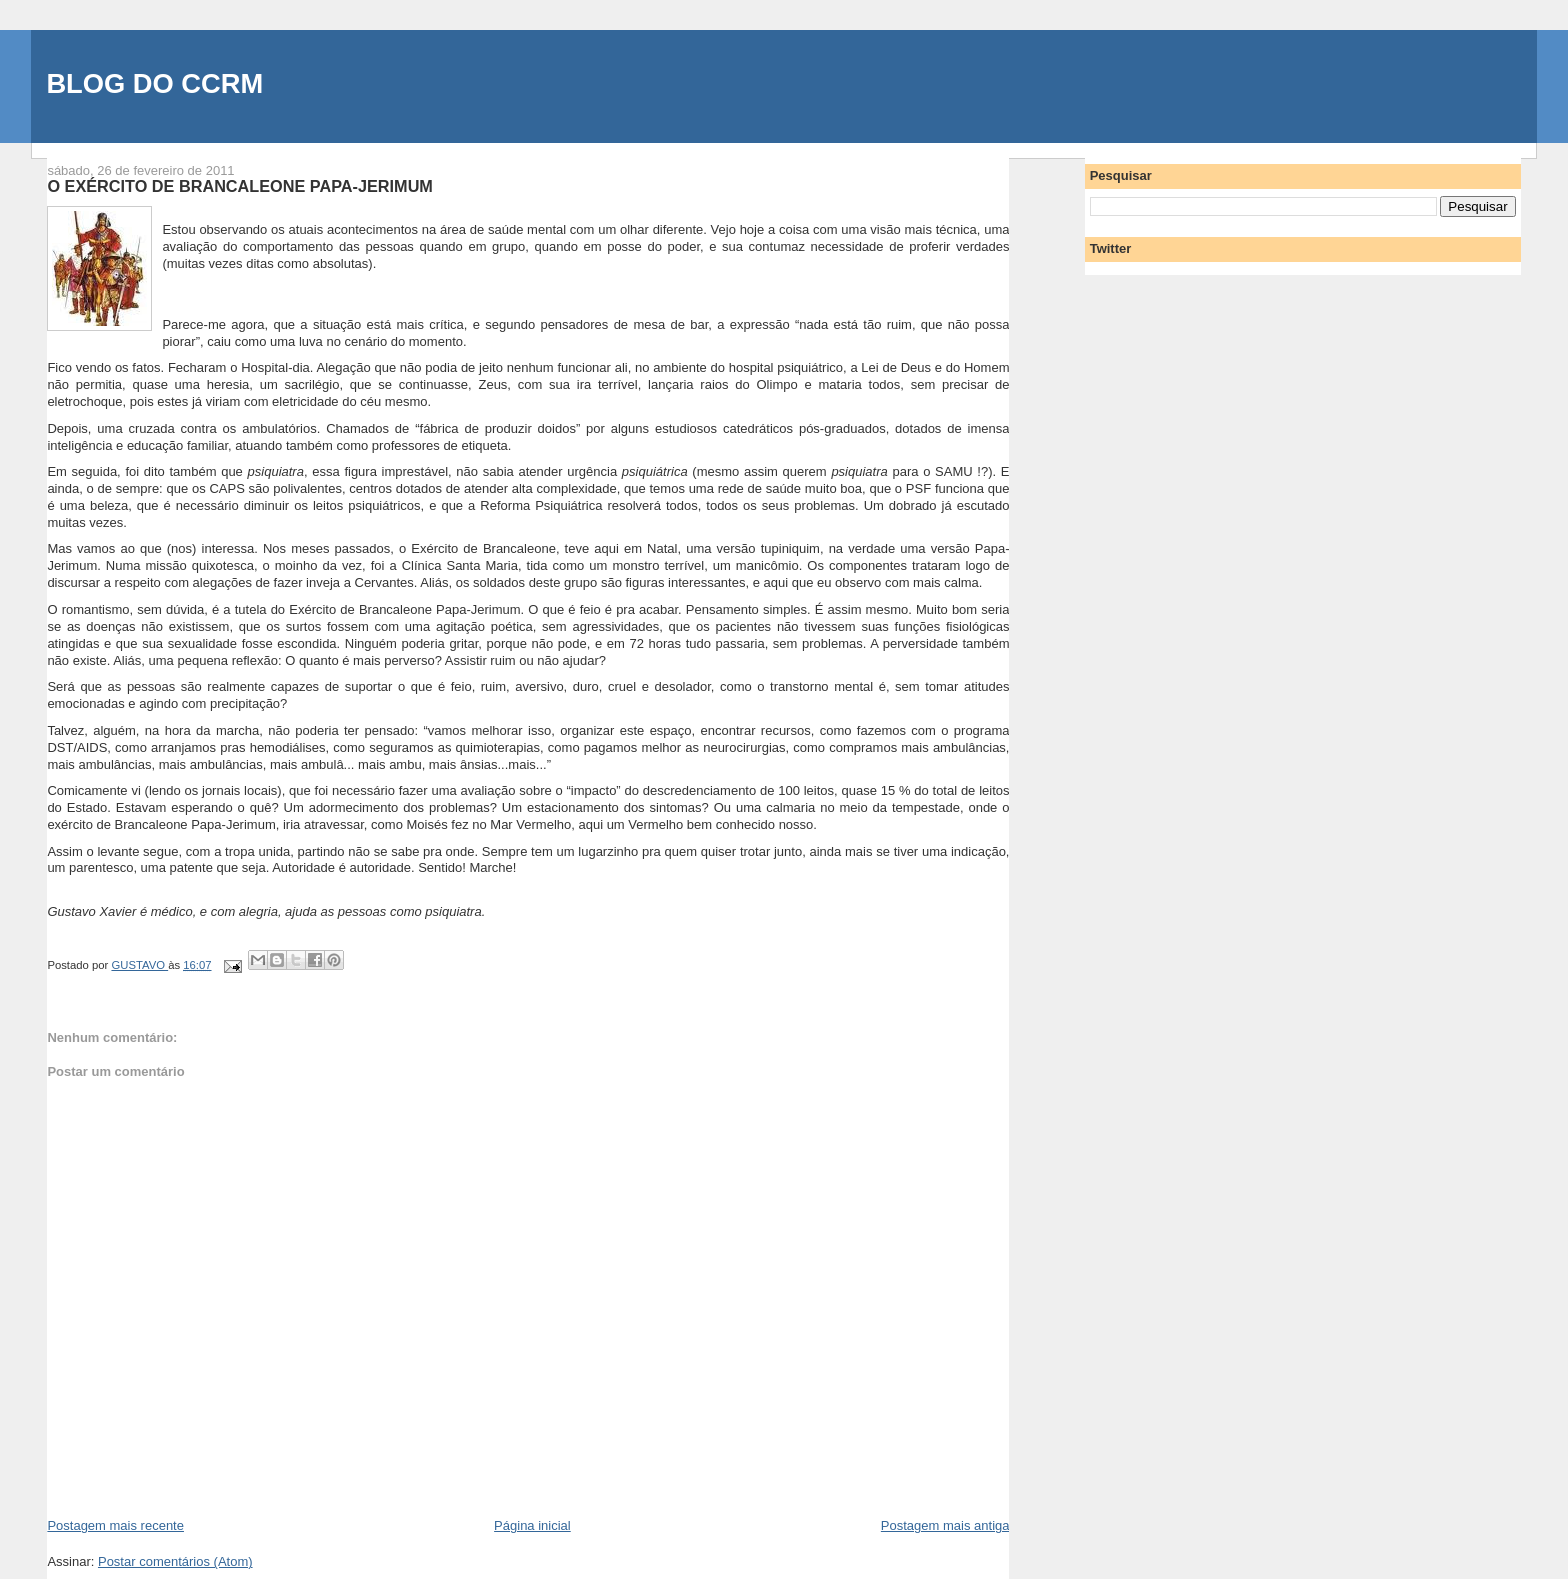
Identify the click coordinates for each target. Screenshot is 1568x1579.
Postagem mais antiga (945, 1525)
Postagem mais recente (115, 1525)
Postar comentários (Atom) (175, 1561)
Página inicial (532, 1525)
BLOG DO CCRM (154, 83)
